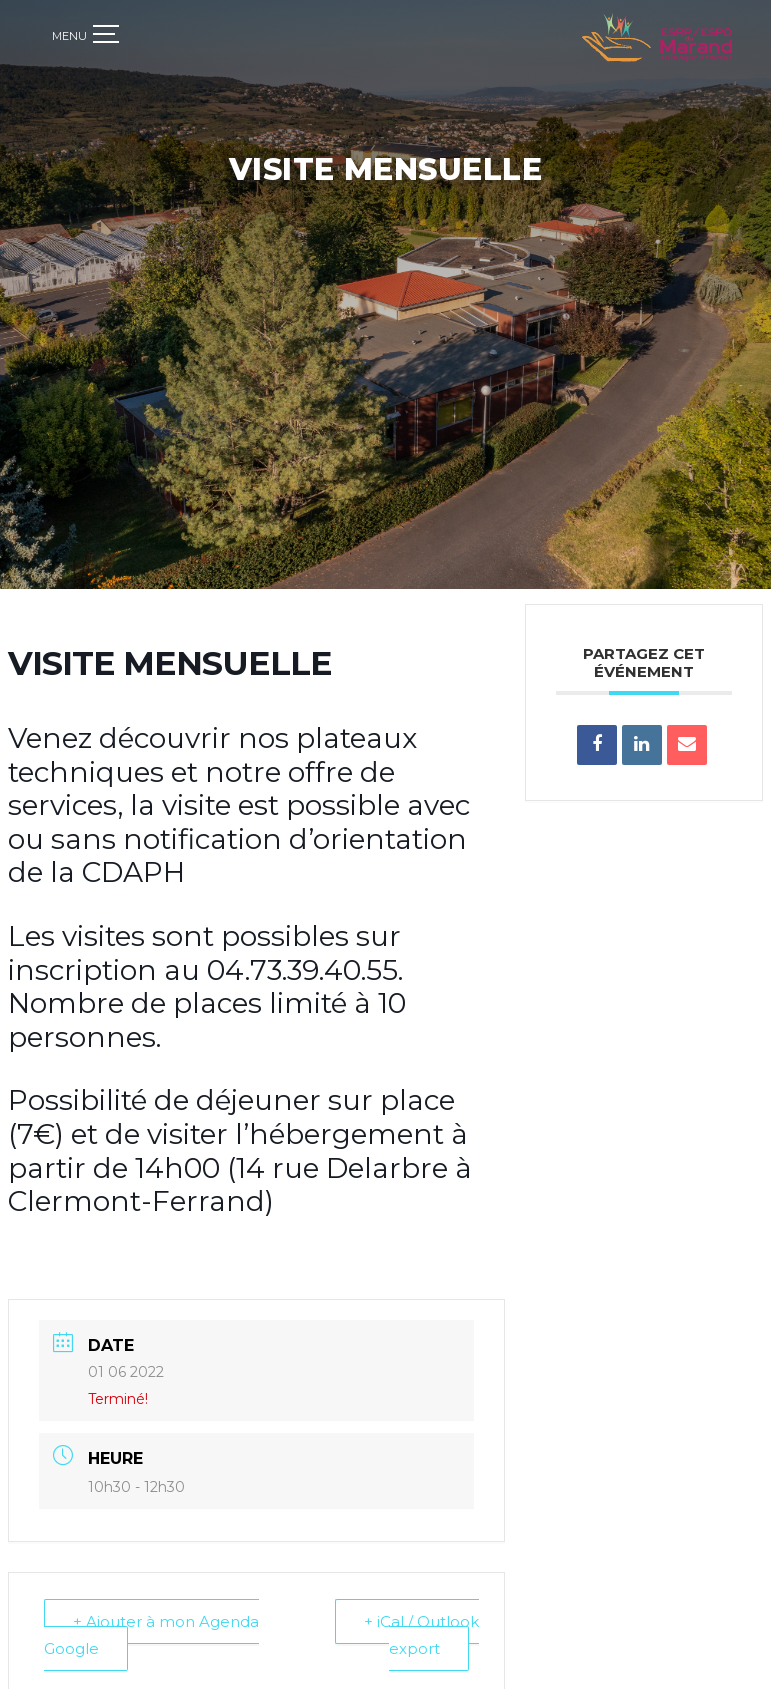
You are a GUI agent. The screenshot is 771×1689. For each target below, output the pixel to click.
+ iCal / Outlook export (421, 1616)
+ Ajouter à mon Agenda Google (151, 1616)
